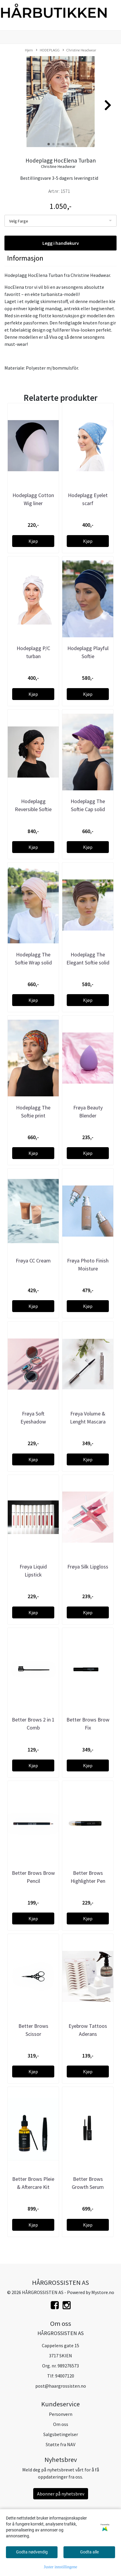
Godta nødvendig (32, 2552)
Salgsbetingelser (60, 2434)
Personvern (60, 2414)
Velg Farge (18, 221)
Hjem (29, 50)
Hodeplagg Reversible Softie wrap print (33, 809)
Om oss (60, 2424)
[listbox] (60, 221)
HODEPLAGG (48, 50)
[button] (48, 144)
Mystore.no (102, 2292)
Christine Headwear (79, 50)
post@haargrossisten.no (60, 2386)
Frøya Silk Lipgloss (87, 1566)
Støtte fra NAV (60, 2444)
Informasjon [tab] (25, 258)
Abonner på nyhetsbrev (60, 2494)
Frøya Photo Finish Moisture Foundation (88, 1268)
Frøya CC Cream (33, 1260)
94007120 (64, 2376)
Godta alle (89, 2552)
